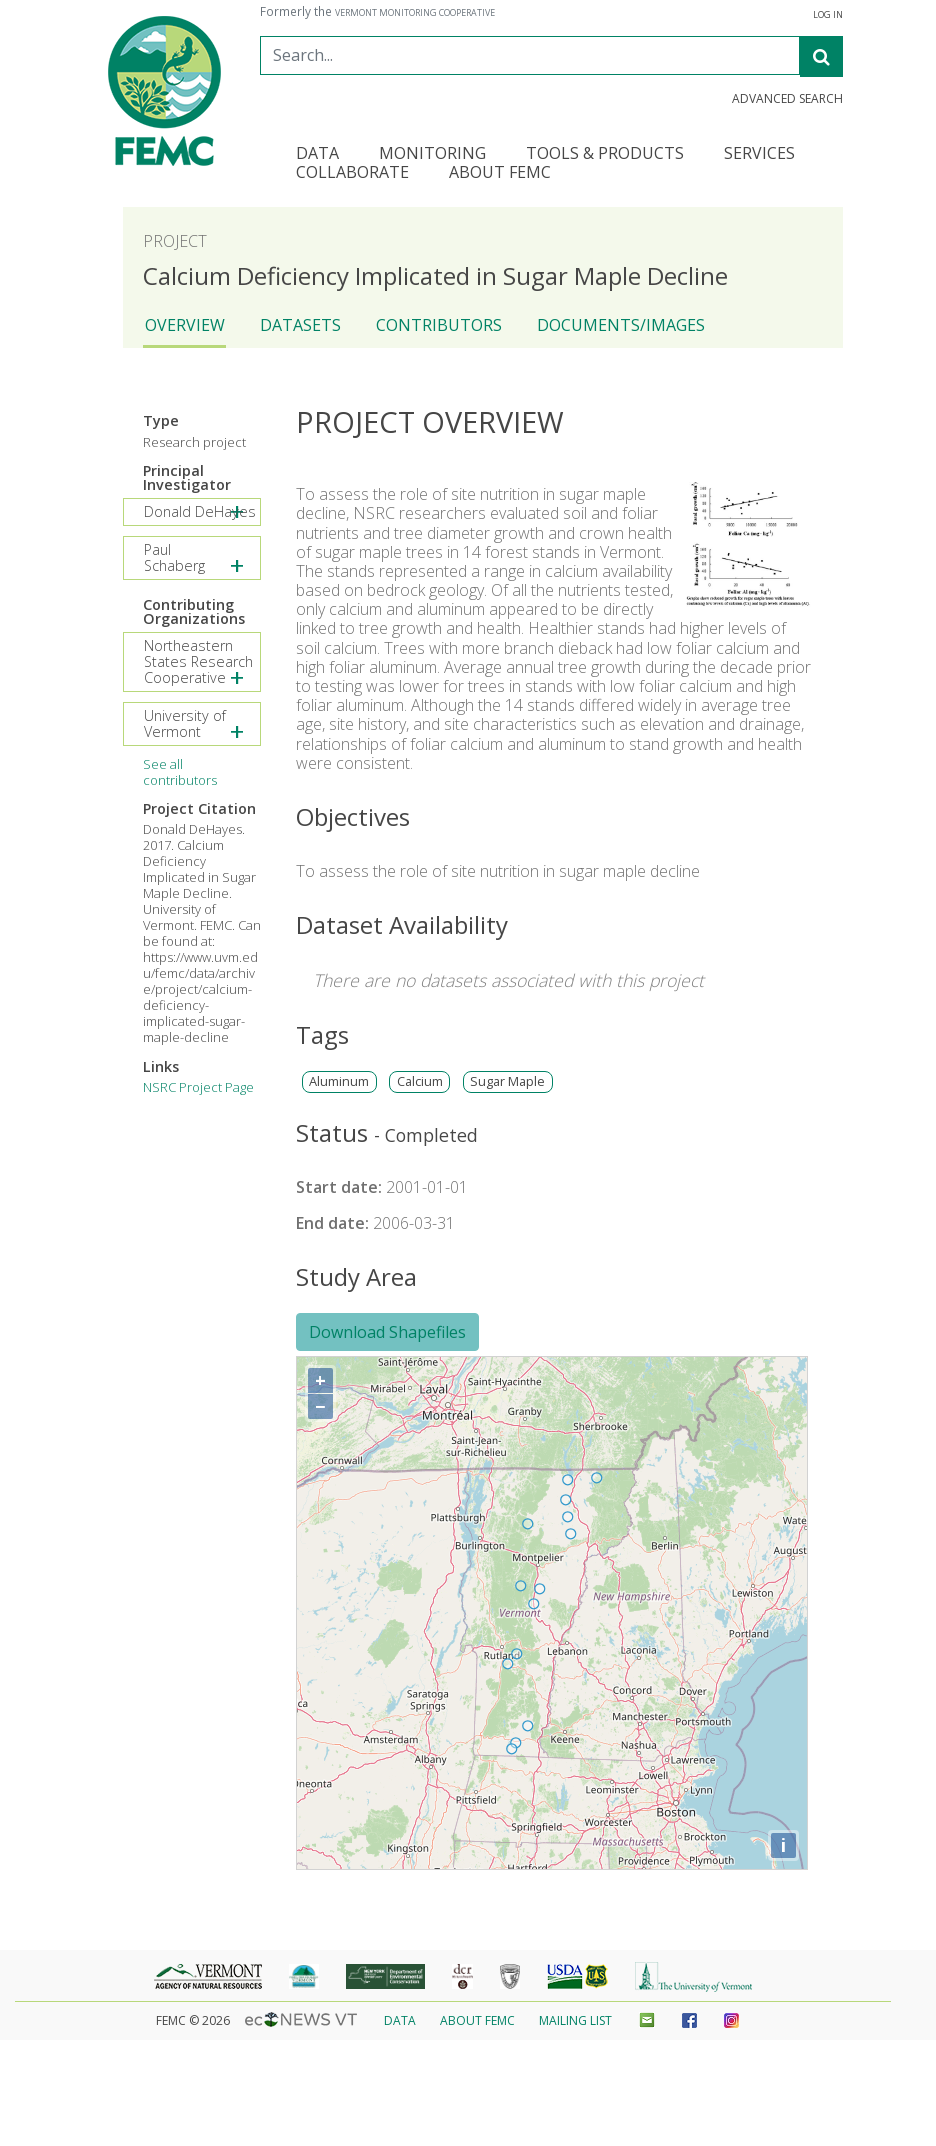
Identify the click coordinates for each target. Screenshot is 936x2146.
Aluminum (339, 1081)
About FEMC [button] (500, 173)
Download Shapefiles (387, 1332)
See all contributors (180, 772)
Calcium (420, 1081)
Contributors (439, 325)
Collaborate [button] (352, 173)
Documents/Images (621, 325)
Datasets (300, 325)
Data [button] (317, 154)
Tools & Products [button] (605, 154)
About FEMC (477, 2020)
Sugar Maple (507, 1081)
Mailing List (575, 2020)
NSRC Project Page (198, 1087)
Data (400, 2020)
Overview (185, 325)
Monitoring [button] (432, 154)
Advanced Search (787, 99)
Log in (828, 15)
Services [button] (759, 154)
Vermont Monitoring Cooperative (415, 13)
